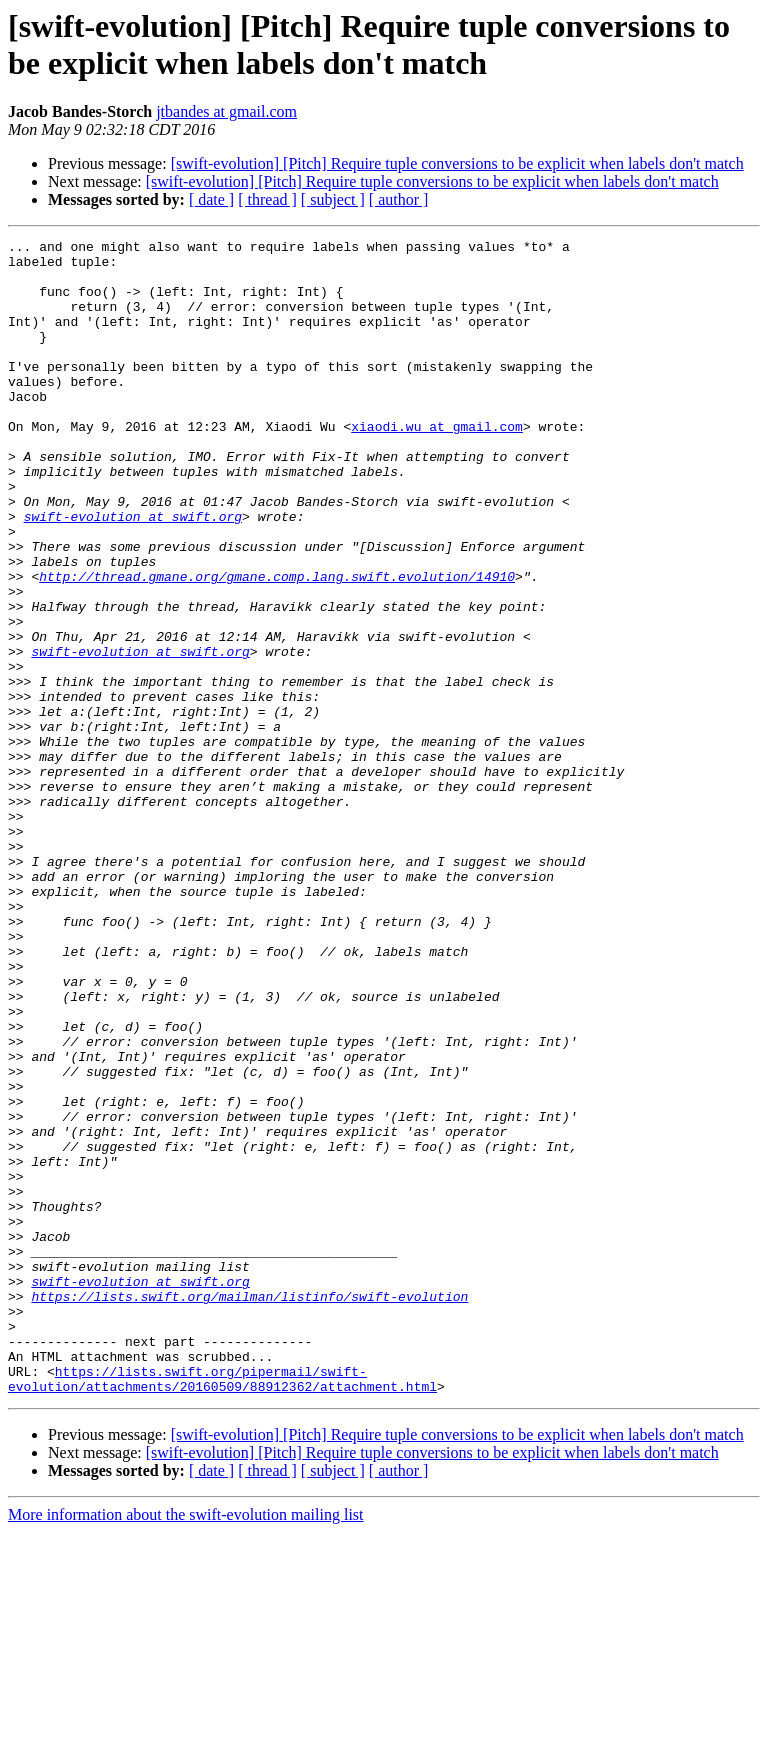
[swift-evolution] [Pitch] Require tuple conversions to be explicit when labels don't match (457, 163)
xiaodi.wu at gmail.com (437, 465)
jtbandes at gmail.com (226, 111)
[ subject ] (333, 199)
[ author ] (399, 199)
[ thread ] (267, 199)
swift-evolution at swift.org (133, 573)
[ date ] (211, 199)
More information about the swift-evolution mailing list (186, 1745)
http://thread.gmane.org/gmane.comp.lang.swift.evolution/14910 (277, 645)
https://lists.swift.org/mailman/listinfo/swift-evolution (249, 1509)
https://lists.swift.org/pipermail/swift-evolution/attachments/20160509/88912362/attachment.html (222, 1608)
